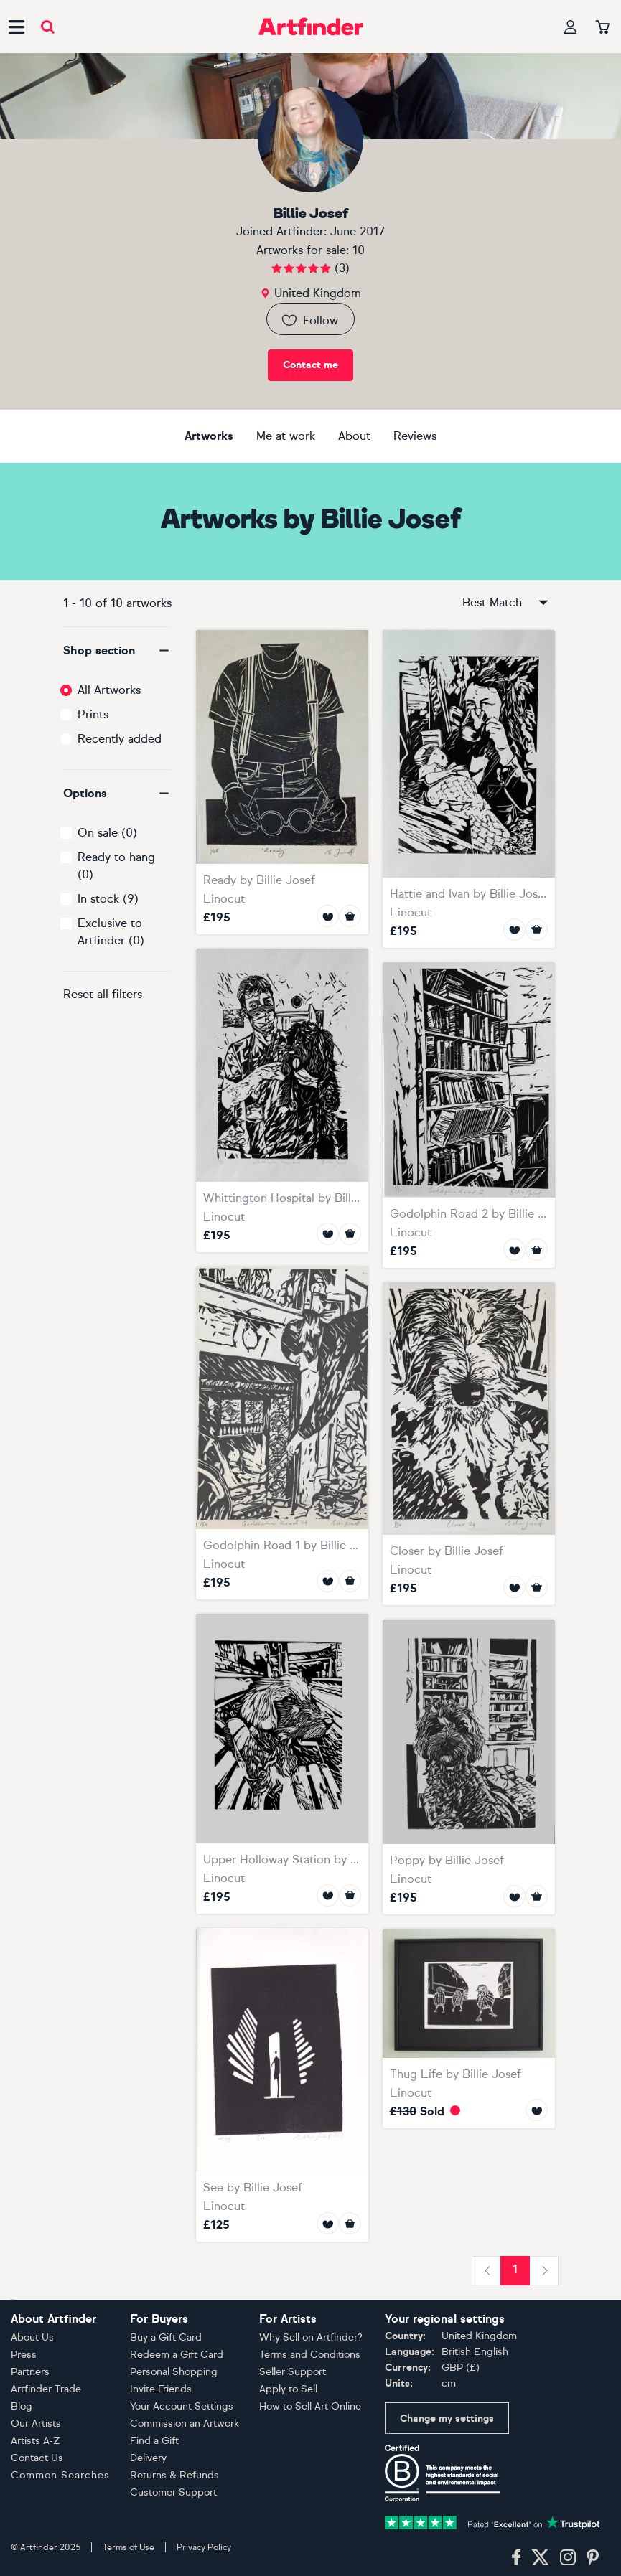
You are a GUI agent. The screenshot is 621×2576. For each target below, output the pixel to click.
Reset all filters (102, 994)
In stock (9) (108, 899)
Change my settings (447, 2418)
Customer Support (173, 2492)
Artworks (209, 436)
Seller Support (292, 2372)
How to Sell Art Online (310, 2406)
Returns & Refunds (174, 2475)
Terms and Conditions (309, 2355)
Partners (30, 2372)
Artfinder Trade (46, 2389)
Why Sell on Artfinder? (311, 2337)
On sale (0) (107, 833)
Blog (21, 2406)
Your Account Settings (181, 2406)
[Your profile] (571, 26)
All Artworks (109, 690)
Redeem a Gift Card (176, 2355)
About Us (32, 2337)
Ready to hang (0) (116, 865)
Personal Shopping (174, 2372)
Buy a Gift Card (166, 2337)
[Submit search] (47, 26)
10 (358, 250)
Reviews (414, 436)
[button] (117, 650)
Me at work (285, 436)
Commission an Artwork (184, 2423)
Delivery (148, 2458)
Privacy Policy (204, 2547)
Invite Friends (161, 2389)
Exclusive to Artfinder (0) (111, 931)
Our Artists (36, 2423)
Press (24, 2355)
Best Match (506, 603)
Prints (93, 714)
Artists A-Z (35, 2441)
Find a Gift (154, 2441)
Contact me (310, 365)
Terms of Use (128, 2547)
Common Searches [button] (60, 2475)
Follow (309, 320)
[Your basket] (602, 28)
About (354, 436)
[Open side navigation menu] (16, 26)
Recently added (120, 739)
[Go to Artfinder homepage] (310, 26)
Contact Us (37, 2458)
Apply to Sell (288, 2389)
